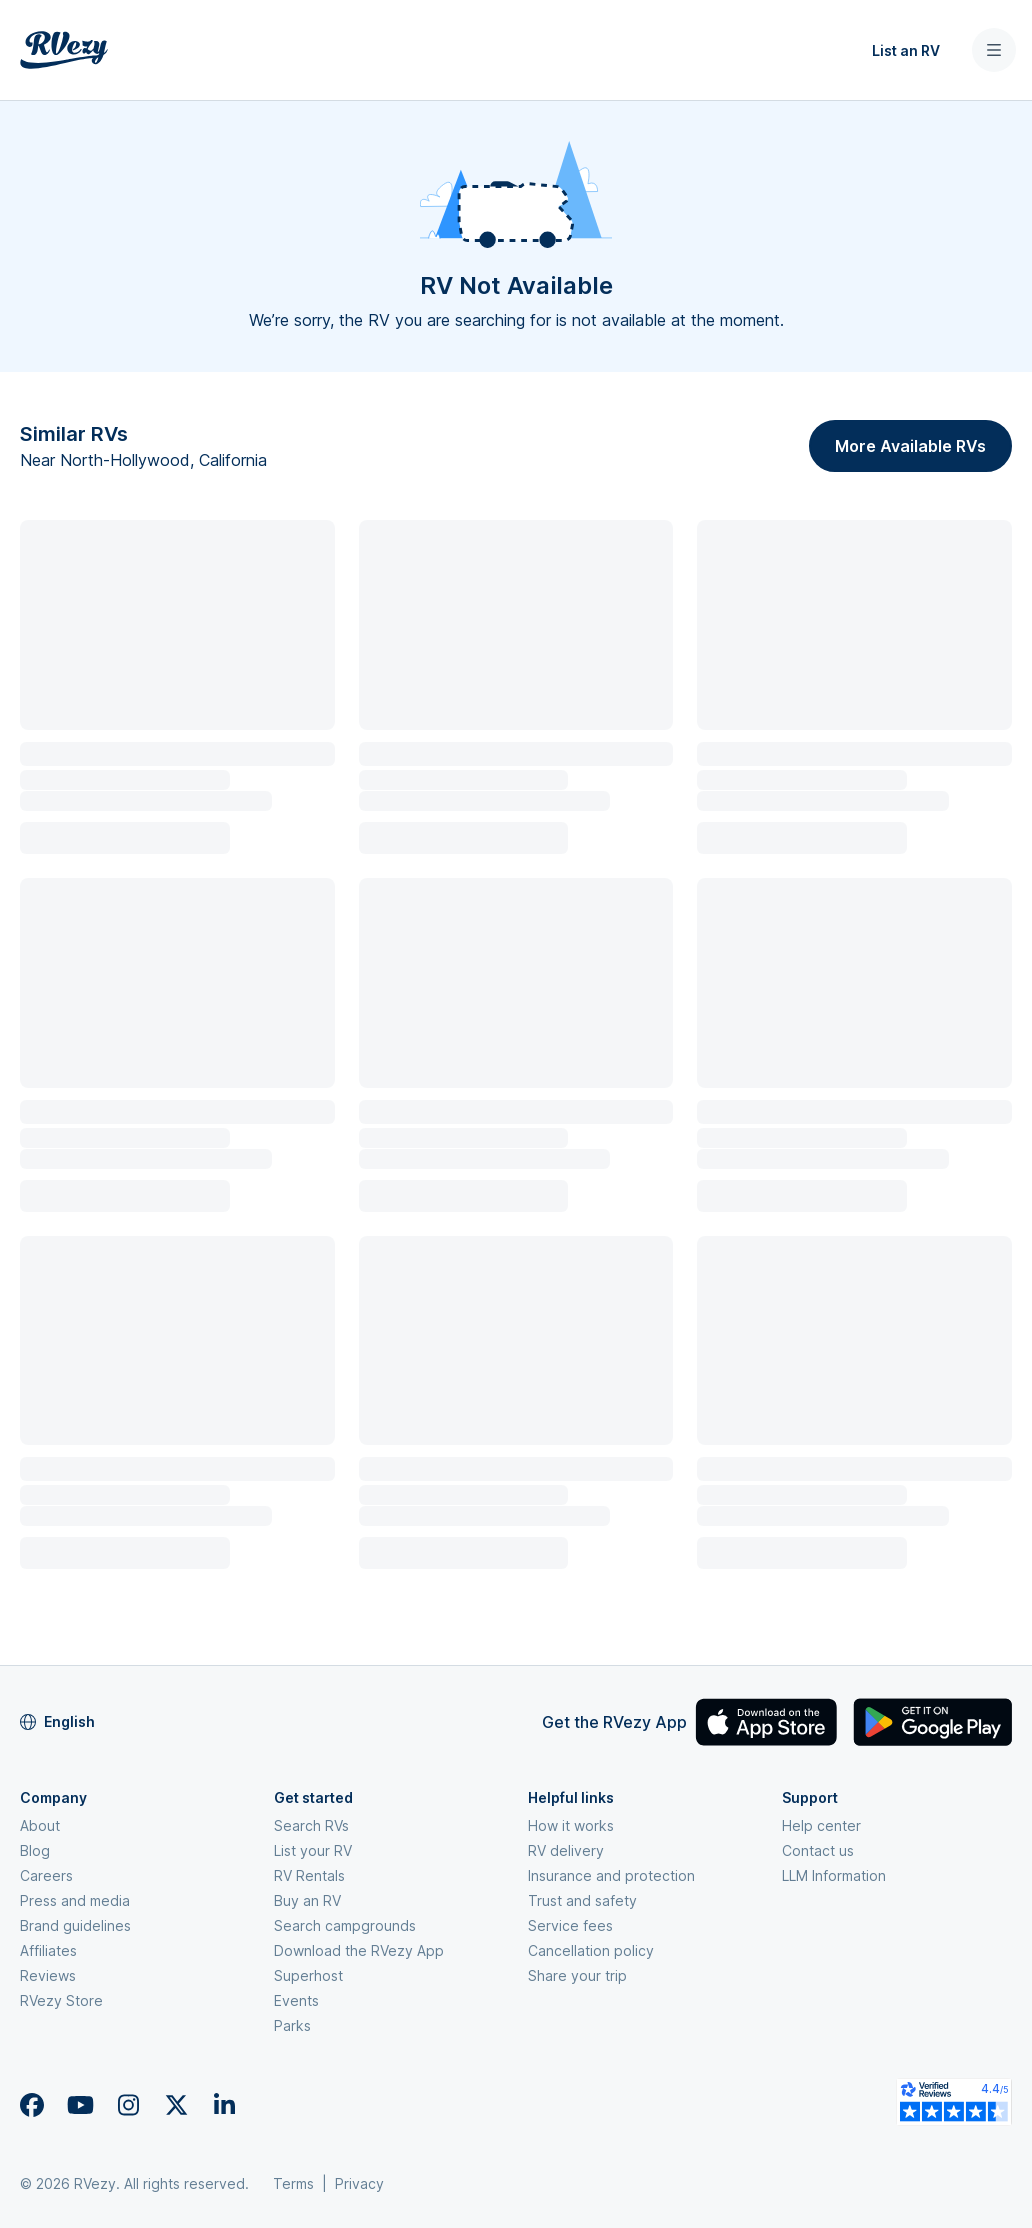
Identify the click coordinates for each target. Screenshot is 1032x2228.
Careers (46, 1875)
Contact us (818, 1850)
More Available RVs (910, 446)
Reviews (48, 1975)
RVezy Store (61, 2000)
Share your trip (577, 1975)
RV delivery (566, 1850)
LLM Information (834, 1875)
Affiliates (48, 1950)
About (40, 1825)
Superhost (308, 1975)
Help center (821, 1825)
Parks (292, 2025)
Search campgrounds (345, 1925)
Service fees (570, 1925)
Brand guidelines (75, 1925)
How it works (571, 1825)
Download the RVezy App (359, 1950)
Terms (293, 2183)
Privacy (359, 2183)
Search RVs (311, 1825)
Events (296, 2000)
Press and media (75, 1900)
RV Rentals (309, 1875)
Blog (35, 1850)
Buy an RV (307, 1900)
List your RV (313, 1850)
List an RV (906, 50)
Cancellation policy (591, 1950)
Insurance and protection (611, 1875)
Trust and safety (582, 1900)
